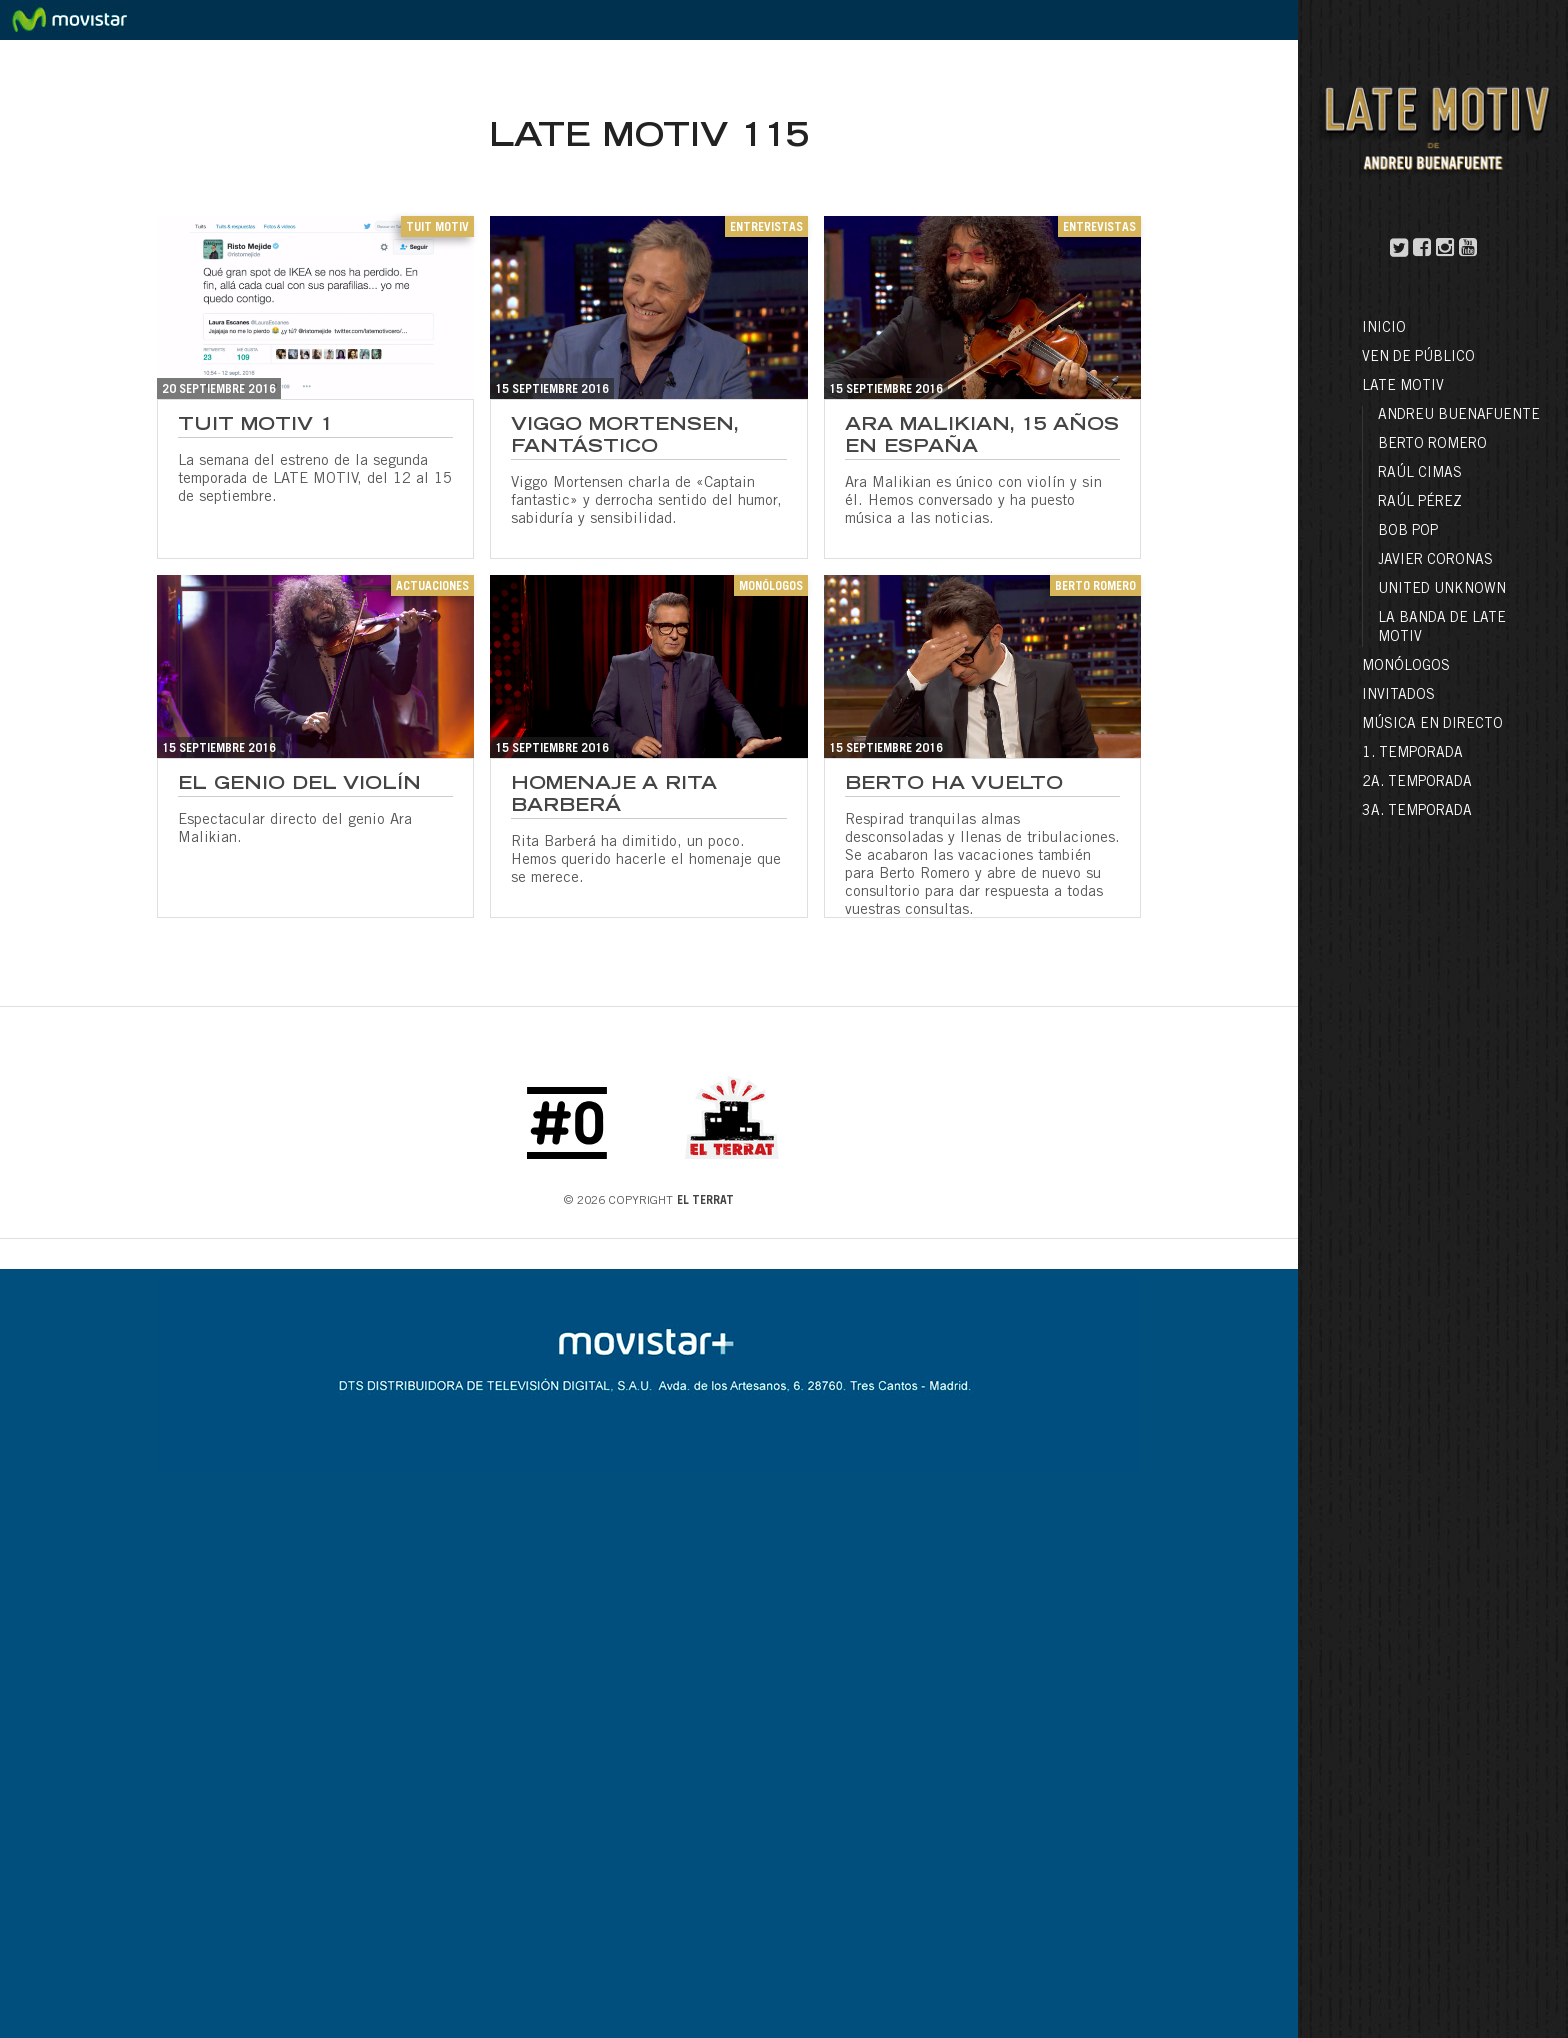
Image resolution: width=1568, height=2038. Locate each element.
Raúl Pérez (1420, 503)
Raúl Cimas (1420, 474)
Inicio (1384, 329)
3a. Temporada (1417, 812)
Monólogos (1406, 667)
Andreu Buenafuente (1459, 416)
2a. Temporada (1417, 783)
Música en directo (1432, 725)
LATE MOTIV (1403, 387)
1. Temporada (1412, 754)
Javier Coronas (1435, 561)
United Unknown (1442, 590)
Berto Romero (1432, 445)
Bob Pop (1408, 532)
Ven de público (1418, 358)
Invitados (1398, 696)
